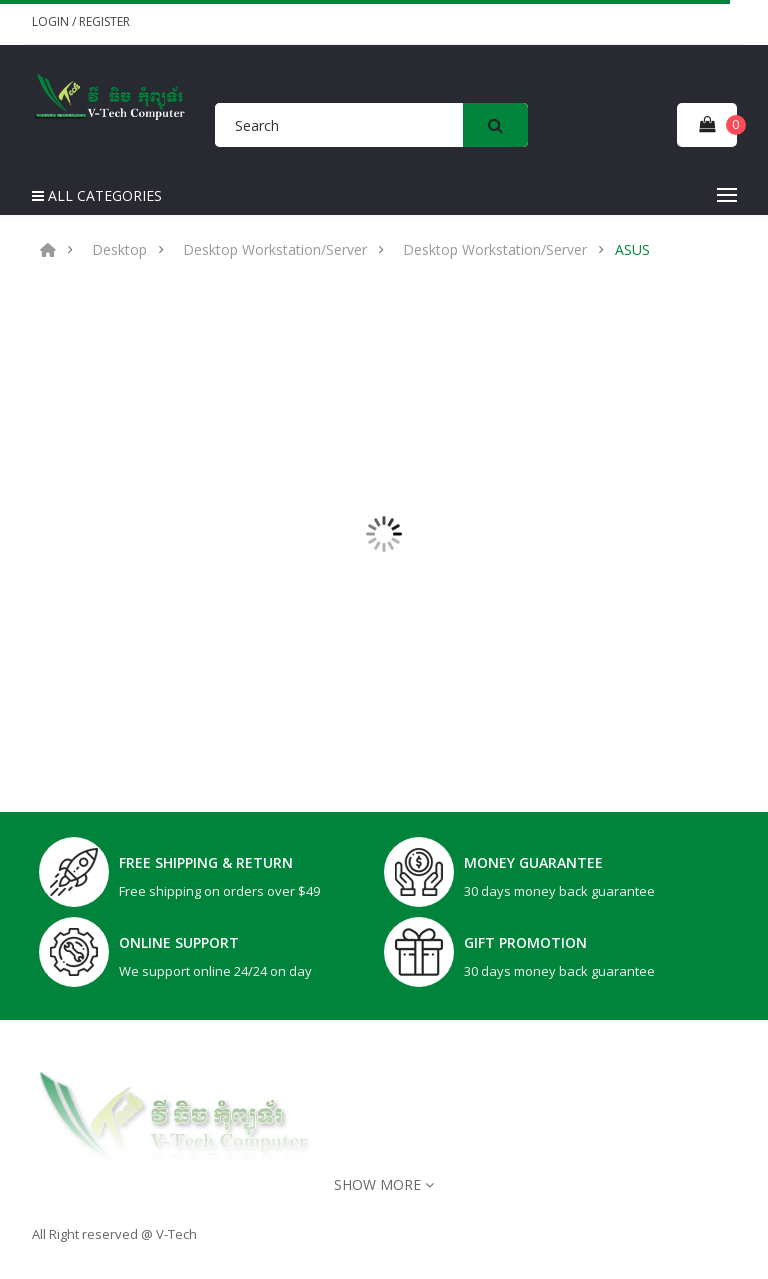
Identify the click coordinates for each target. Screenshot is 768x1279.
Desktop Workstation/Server (275, 250)
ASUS (632, 250)
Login (52, 21)
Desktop (119, 250)
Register (104, 21)
